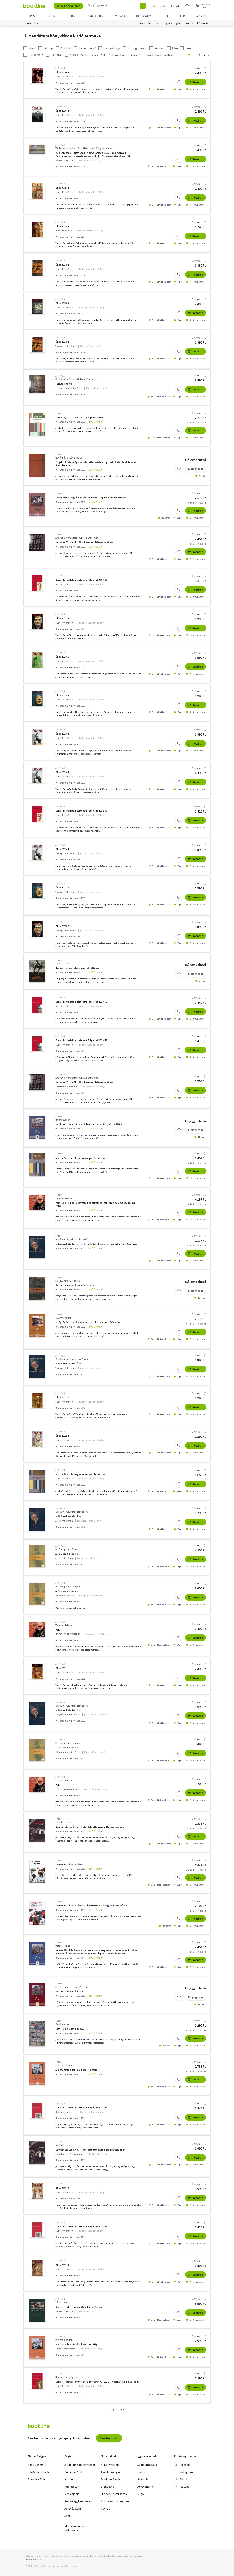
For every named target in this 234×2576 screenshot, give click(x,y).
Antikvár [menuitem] (120, 16)
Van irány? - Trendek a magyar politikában (79, 417)
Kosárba (195, 82)
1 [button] (195, 55)
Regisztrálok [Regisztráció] (159, 6)
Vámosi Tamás (63, 2302)
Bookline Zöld (73, 2472)
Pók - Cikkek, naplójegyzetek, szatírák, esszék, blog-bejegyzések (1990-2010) (95, 1204)
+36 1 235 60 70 (37, 2464)
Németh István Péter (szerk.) (84, 379)
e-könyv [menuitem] (70, 16)
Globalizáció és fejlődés (69, 1864)
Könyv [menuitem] (31, 16)
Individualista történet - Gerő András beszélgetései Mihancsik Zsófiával (96, 1244)
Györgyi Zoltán (63, 1317)
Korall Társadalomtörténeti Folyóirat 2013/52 (81, 1001)
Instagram (183, 2472)
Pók (57, 1629)
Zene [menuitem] (166, 16)
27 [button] (122, 2410)
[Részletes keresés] (89, 6)
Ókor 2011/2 (62, 2188)
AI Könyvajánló (68, 6)
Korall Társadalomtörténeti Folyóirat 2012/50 (81, 580)
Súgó (140, 2494)
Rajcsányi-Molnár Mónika (84, 538)
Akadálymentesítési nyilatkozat (76, 2528)
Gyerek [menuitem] (50, 16)
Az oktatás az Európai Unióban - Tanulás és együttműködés (89, 1124)
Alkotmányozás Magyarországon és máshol (80, 1158)
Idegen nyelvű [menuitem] (144, 16)
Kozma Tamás (62, 1987)
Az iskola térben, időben (69, 1991)
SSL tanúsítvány (33, 2559)
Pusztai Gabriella (64, 2065)
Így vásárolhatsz (149, 23)
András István (62, 538)
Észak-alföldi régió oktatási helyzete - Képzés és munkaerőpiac (91, 497)
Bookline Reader (111, 2479)
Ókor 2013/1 (62, 656)
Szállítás (142, 2479)
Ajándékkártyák (110, 2472)
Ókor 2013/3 (62, 695)
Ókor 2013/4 (62, 733)
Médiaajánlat (72, 2494)
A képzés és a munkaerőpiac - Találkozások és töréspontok (89, 1322)
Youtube (181, 2486)
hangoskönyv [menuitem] (95, 16)
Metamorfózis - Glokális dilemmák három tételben (84, 542)
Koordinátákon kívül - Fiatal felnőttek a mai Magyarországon (90, 1827)
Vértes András (63, 148)
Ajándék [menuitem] (201, 16)
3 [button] (204, 55)
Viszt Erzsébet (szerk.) (84, 148)
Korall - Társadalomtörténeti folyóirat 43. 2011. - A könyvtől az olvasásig (97, 2381)
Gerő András (62, 1239)
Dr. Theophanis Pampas (67, 1549)
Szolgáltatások (147, 2464)
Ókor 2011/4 (62, 2265)
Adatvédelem (72, 2508)
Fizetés (142, 2472)
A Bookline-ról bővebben (80, 2464)
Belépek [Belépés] (175, 6)
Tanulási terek (63, 383)
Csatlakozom (109, 2438)
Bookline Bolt (36, 2479)
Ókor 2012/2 (62, 1397)
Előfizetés (202, 23)
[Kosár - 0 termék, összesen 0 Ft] (203, 6)
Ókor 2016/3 (62, 72)
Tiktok (181, 2479)
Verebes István (63, 1198)
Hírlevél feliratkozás (114, 2494)
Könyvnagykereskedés (78, 2501)
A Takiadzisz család (66, 1553)
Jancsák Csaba (63, 963)
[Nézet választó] (183, 55)
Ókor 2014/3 (62, 303)
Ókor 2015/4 (62, 187)
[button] (208, 55)
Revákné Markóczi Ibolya (68, 457)
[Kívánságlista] (187, 6)
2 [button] (199, 55)
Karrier (68, 2479)
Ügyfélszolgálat (172, 23)
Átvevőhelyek (145, 2486)
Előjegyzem (195, 468)
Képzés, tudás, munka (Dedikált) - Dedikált (79, 2307)
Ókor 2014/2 (62, 264)
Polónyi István (63, 1946)
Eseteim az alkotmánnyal (69, 2028)
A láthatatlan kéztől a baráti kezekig (76, 2070)
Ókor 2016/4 (62, 110)
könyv (58, 413)
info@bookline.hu (39, 2472)
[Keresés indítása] (143, 6)
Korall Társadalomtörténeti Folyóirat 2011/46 (81, 2107)
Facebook (182, 2464)
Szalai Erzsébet (63, 1822)
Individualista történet (68, 1363)
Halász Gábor (62, 1119)
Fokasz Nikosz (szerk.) (67, 1280)
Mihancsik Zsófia (79, 1239)
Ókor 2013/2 (62, 618)
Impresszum (72, 2486)
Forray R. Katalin (80, 1987)
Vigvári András (106, 148)
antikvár (60, 68)
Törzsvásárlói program (115, 2501)
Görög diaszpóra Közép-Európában (75, 1285)
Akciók (189, 23)
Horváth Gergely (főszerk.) (69, 2377)
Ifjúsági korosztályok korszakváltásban (78, 968)
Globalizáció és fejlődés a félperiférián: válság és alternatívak (91, 1905)
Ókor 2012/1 (62, 1668)
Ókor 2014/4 (62, 226)
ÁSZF (67, 2516)
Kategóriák (30, 23)
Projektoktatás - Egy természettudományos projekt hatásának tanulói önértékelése (95, 464)
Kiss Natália (61, 379)
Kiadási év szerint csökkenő (159, 55)
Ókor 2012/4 (62, 1435)
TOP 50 (105, 2508)
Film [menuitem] (182, 16)
